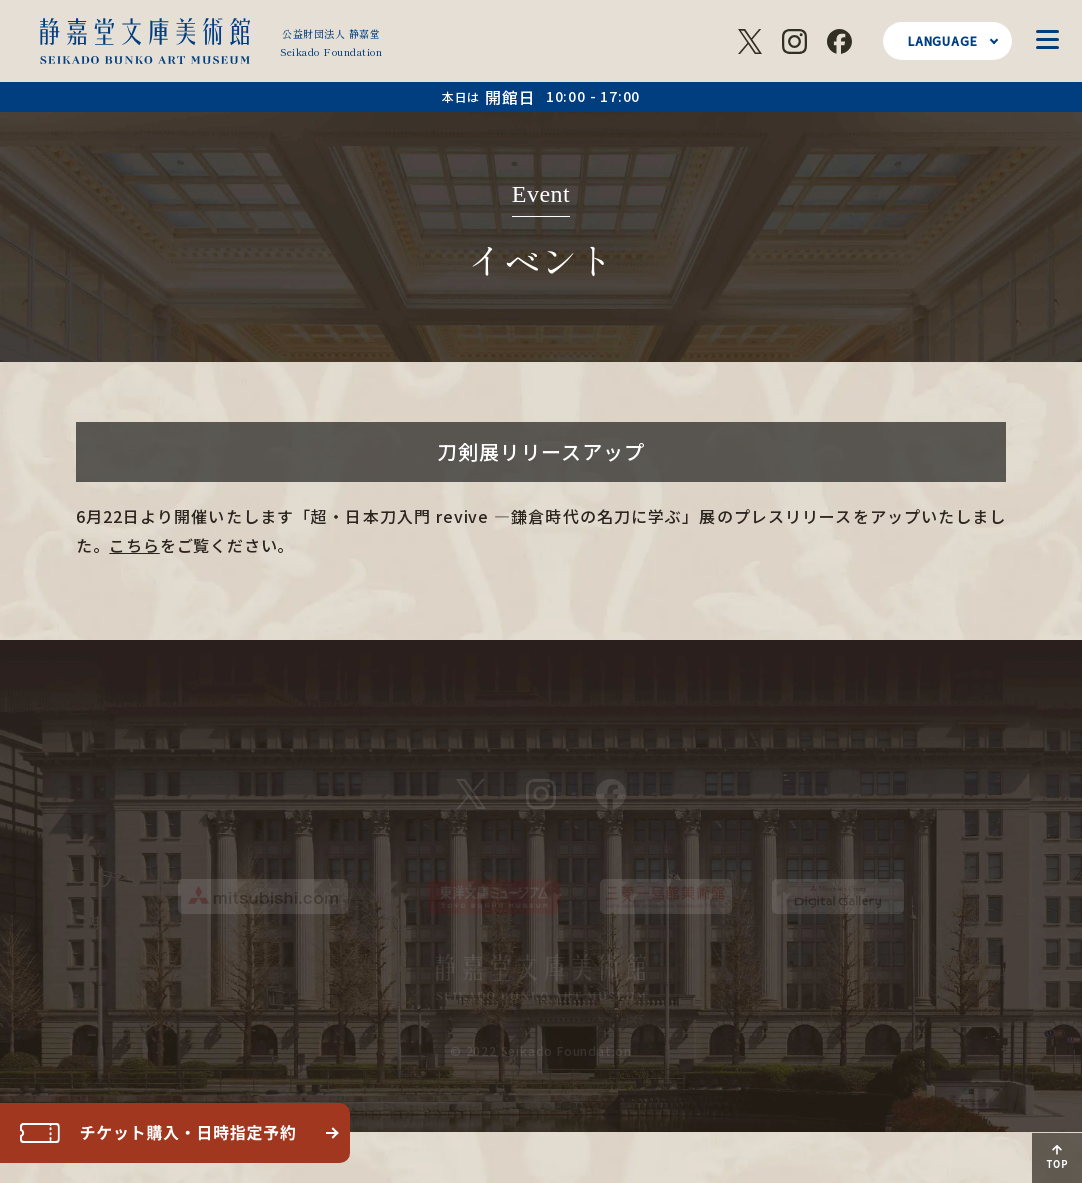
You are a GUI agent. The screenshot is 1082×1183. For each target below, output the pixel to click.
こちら (134, 545)
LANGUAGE (942, 40)
